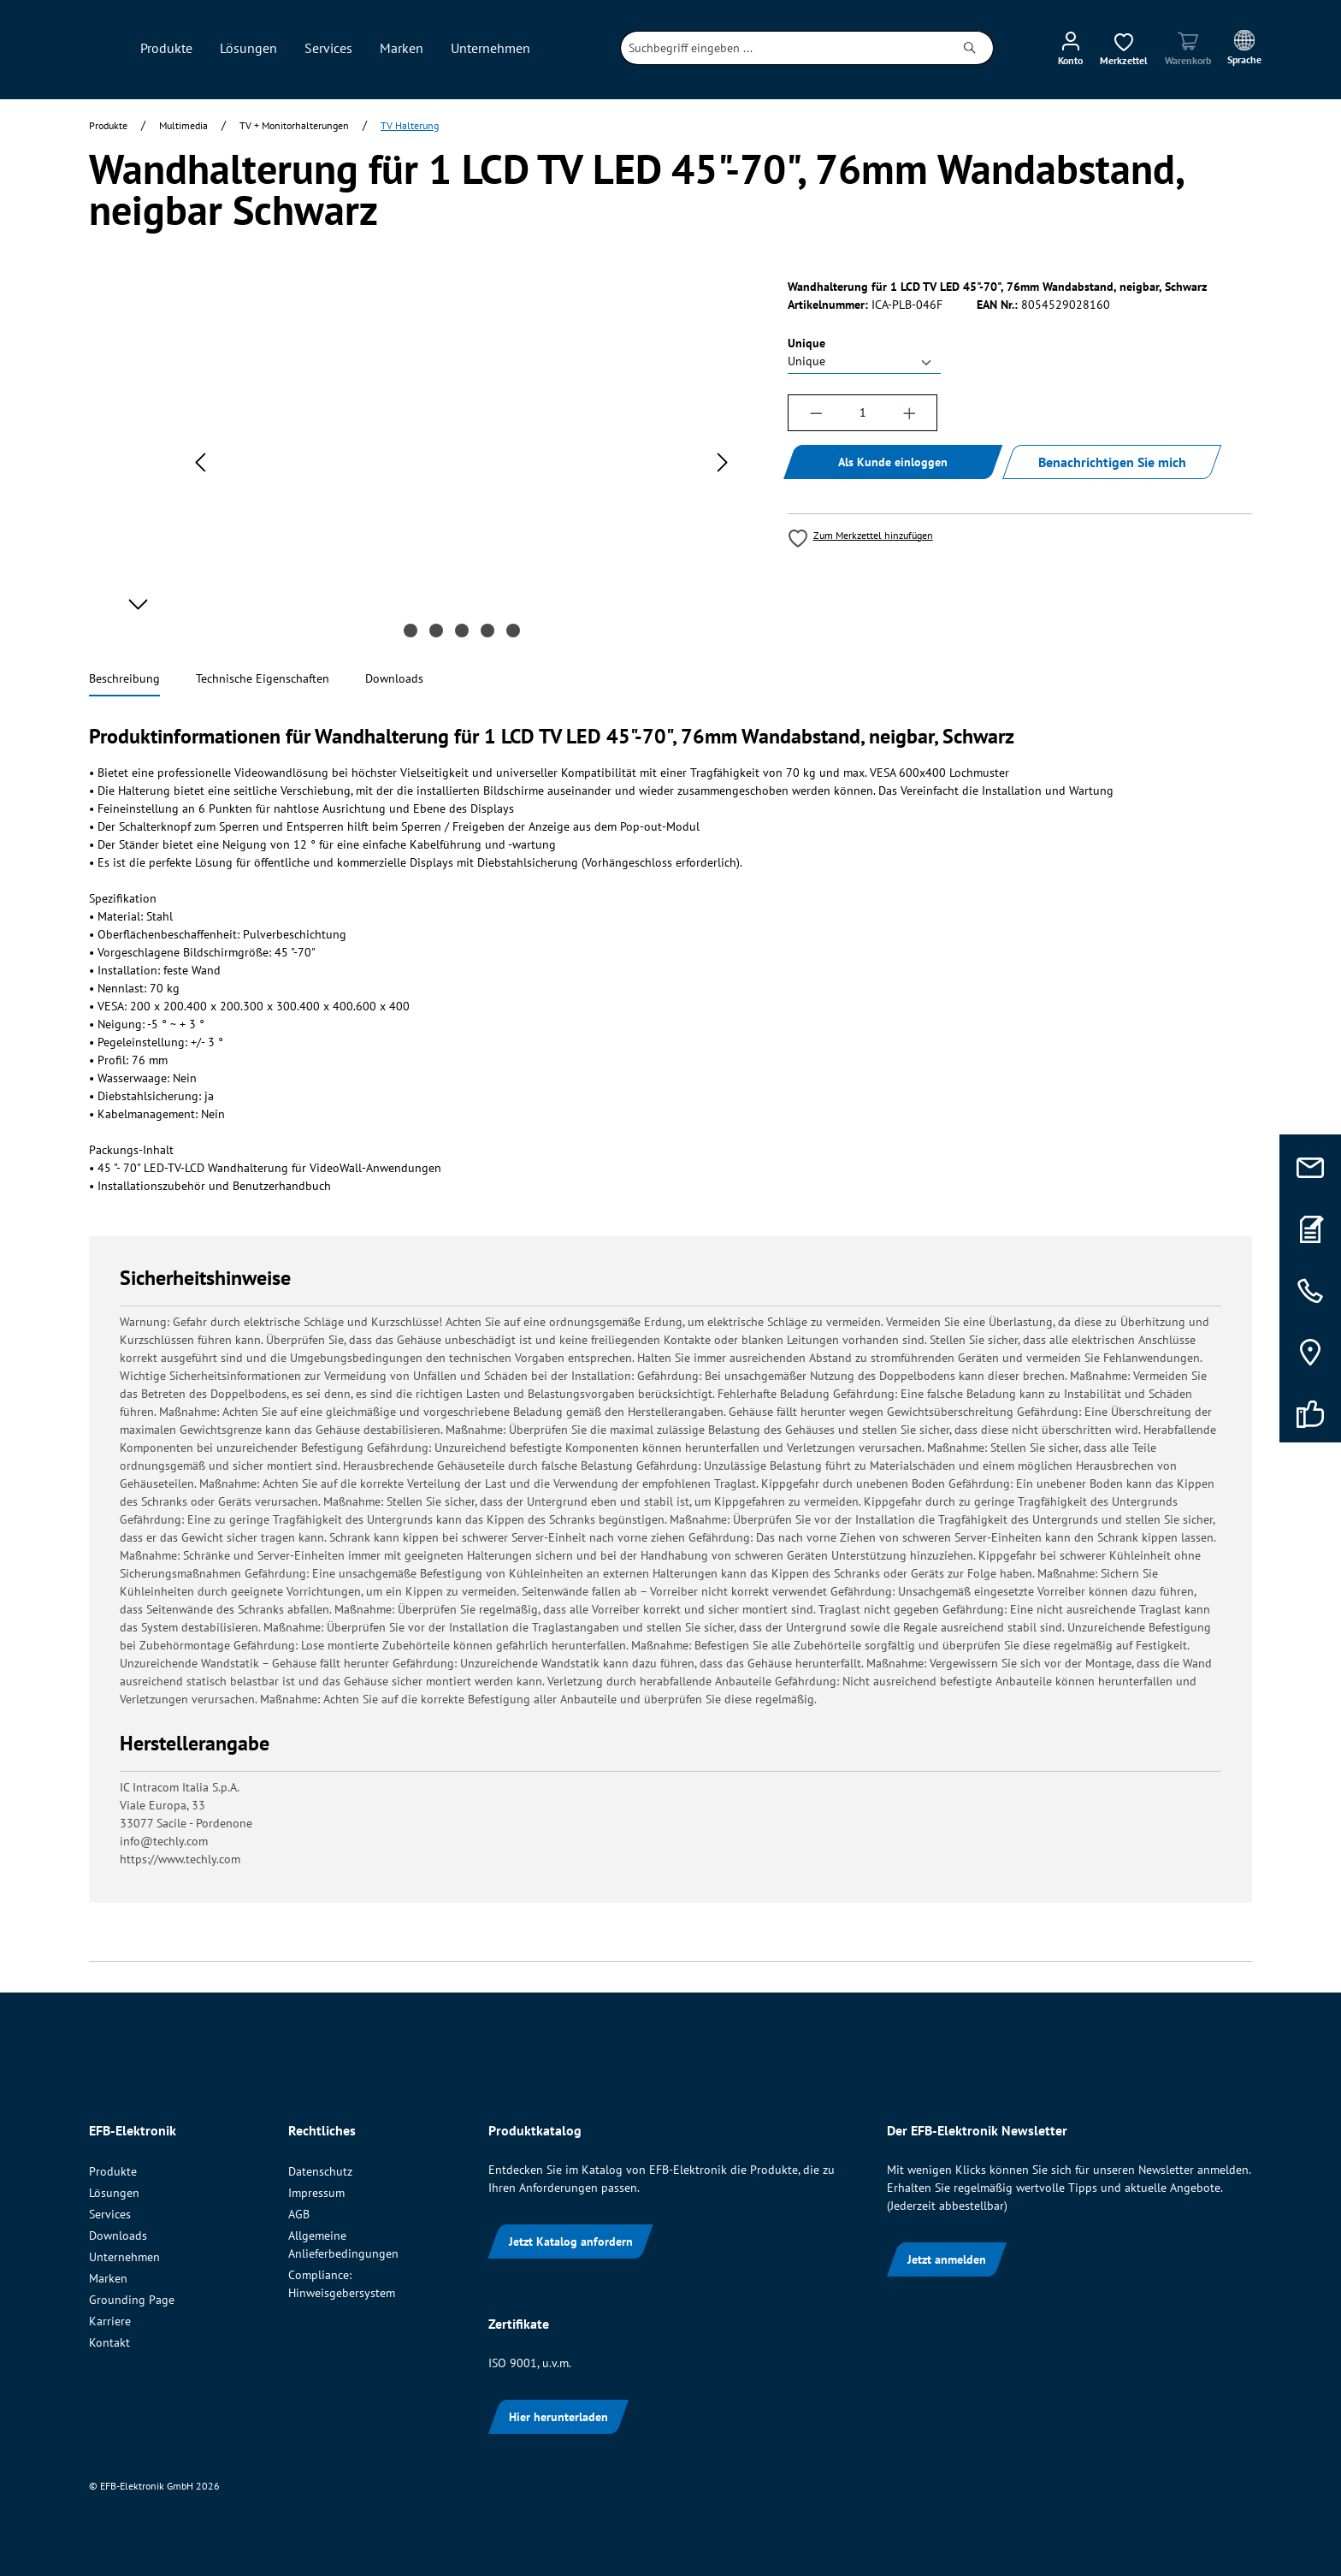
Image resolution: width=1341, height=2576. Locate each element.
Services (110, 2214)
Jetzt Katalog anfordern (571, 2241)
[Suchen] (970, 48)
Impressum (316, 2192)
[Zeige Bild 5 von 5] (513, 630)
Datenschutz (320, 2171)
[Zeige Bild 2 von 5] (436, 630)
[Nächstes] (722, 462)
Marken (108, 2278)
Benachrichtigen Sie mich (1112, 462)
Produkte (113, 2171)
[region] (421, 462)
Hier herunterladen (558, 2417)
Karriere (110, 2321)
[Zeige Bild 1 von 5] (410, 630)
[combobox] (784, 48)
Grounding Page (131, 2299)
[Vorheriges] (200, 462)
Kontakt (109, 2342)
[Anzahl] (862, 412)
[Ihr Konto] (1070, 48)
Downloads (118, 2235)
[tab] (124, 679)
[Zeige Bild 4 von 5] (487, 630)
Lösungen (114, 2192)
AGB (299, 2214)
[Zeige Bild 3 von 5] (462, 630)
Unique (806, 343)
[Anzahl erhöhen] (910, 412)
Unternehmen (124, 2257)
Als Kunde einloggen (893, 462)
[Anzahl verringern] (816, 412)
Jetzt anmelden (946, 2259)
